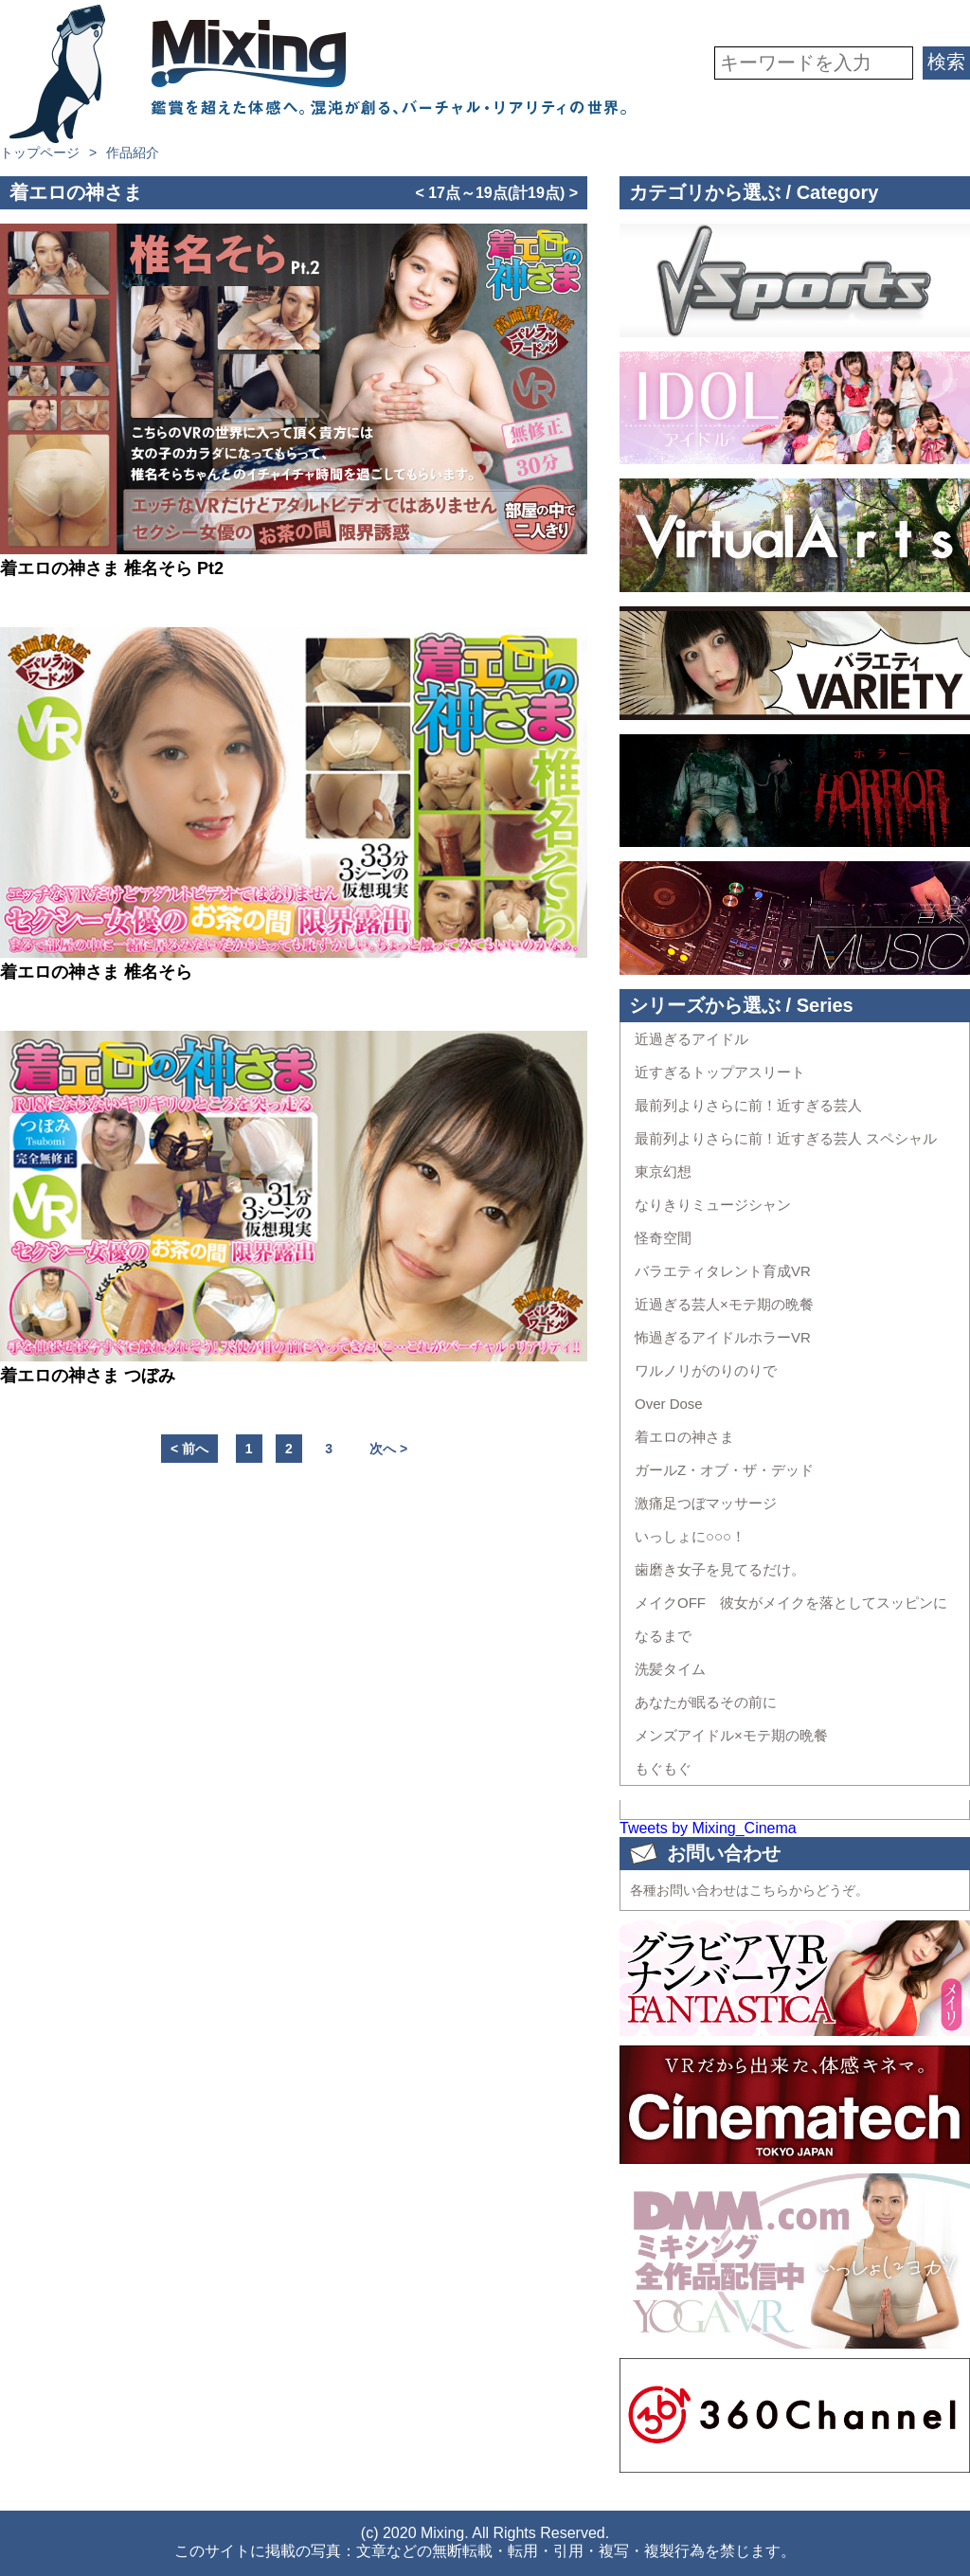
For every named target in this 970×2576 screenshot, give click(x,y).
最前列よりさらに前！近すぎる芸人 (748, 1105)
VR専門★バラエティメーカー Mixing (317, 74)
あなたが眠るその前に (706, 1702)
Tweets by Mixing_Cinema (708, 1828)
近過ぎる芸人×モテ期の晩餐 (724, 1304)
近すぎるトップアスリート (720, 1072)
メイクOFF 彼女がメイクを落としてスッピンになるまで (791, 1619)
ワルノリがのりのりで (706, 1370)
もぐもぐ (663, 1768)
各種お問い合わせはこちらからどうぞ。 (749, 1890)
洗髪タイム (670, 1669)
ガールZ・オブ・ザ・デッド (724, 1470)
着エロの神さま (684, 1437)
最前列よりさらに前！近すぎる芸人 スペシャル (786, 1138)
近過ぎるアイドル (691, 1039)
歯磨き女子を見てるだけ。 (720, 1569)
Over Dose (669, 1404)
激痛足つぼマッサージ (706, 1503)
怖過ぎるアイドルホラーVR (723, 1337)
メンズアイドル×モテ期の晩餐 (731, 1735)
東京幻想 (663, 1171)
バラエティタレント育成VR (723, 1271)
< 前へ (189, 1448)
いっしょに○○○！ (690, 1536)
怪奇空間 (663, 1238)
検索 (946, 61)
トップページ (40, 152)
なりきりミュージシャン (713, 1205)
